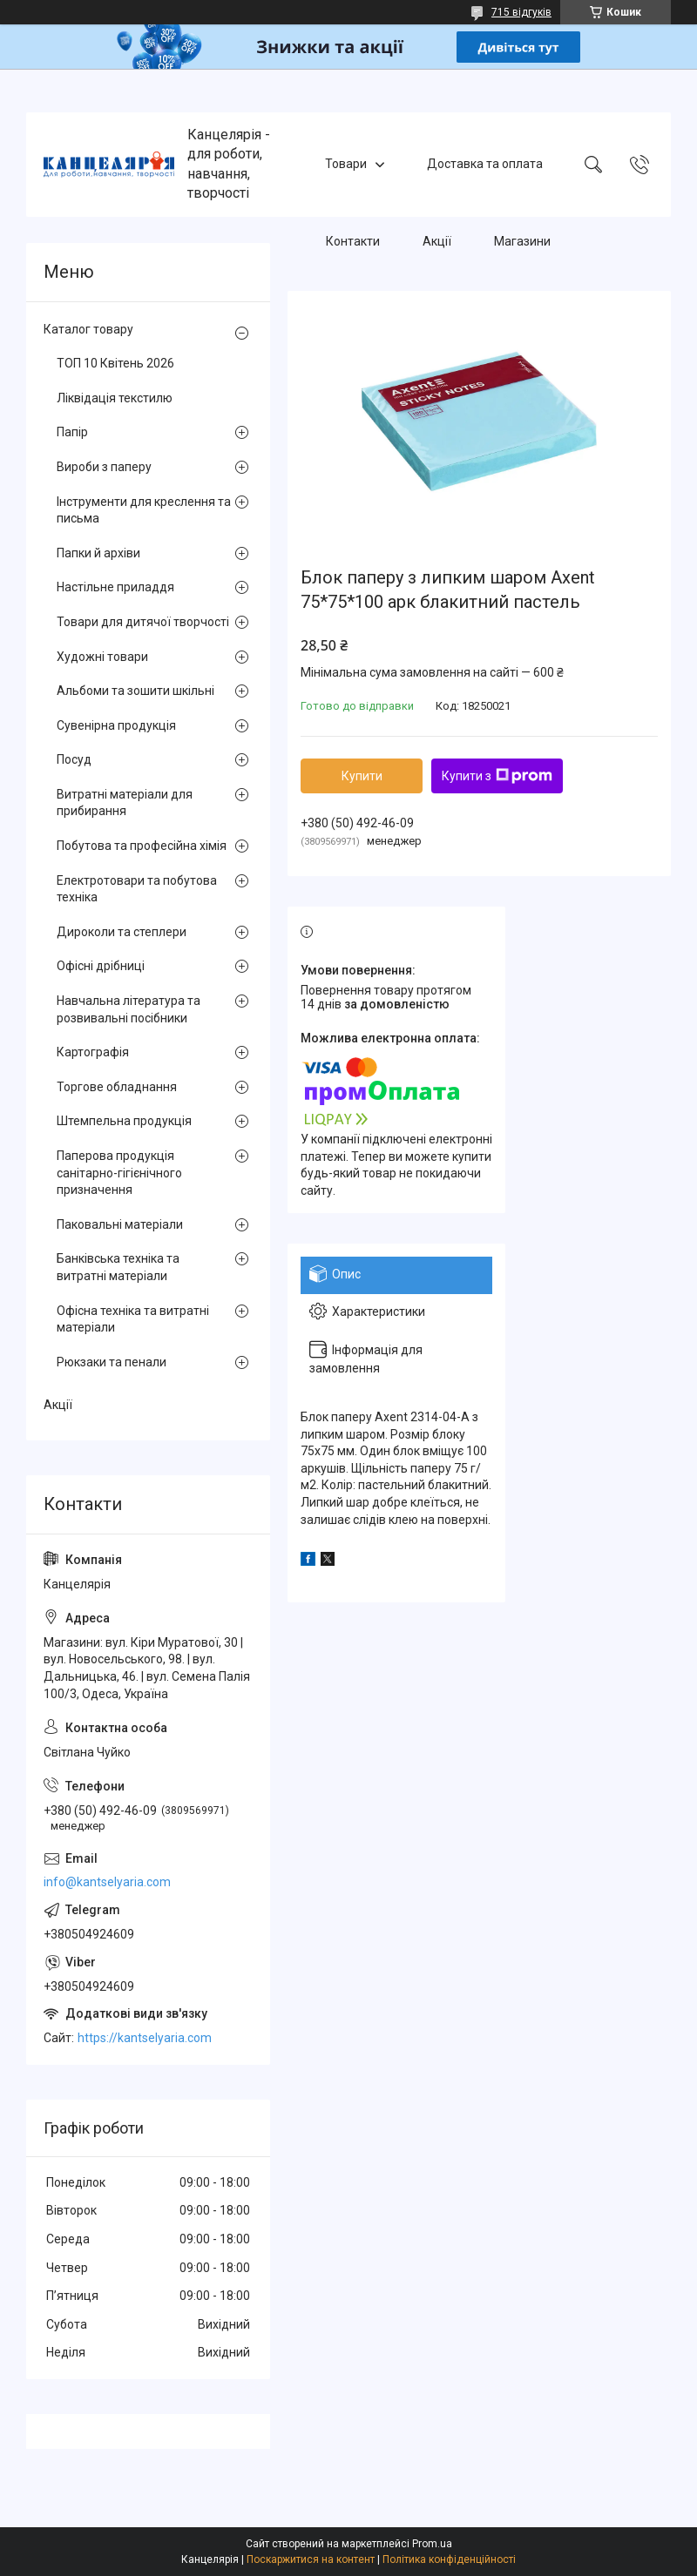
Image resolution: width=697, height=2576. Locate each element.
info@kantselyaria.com (107, 1882)
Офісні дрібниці (101, 966)
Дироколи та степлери (121, 932)
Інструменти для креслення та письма (144, 510)
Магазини (522, 242)
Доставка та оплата (485, 164)
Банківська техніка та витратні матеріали (118, 1267)
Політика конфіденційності (449, 2559)
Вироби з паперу (104, 467)
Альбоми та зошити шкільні (135, 691)
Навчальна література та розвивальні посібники (128, 1009)
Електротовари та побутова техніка (137, 889)
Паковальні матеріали (120, 1224)
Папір (72, 432)
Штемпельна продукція (124, 1121)
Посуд (74, 759)
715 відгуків (521, 12)
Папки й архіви (98, 553)
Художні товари (102, 657)
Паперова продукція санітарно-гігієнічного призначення (119, 1173)
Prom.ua (432, 2544)
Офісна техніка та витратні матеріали (133, 1319)
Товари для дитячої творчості (143, 622)
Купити (362, 776)
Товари (346, 164)
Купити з (497, 776)
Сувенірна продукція (116, 725)
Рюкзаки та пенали (111, 1362)
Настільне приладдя (115, 587)
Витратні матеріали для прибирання (125, 803)
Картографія (93, 1052)
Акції (437, 242)
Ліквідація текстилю (115, 398)
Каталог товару (88, 329)
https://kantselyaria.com (145, 2038)
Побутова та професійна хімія (142, 846)
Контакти (353, 242)
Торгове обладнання (117, 1087)
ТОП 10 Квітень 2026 (115, 363)
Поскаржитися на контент (311, 2559)
